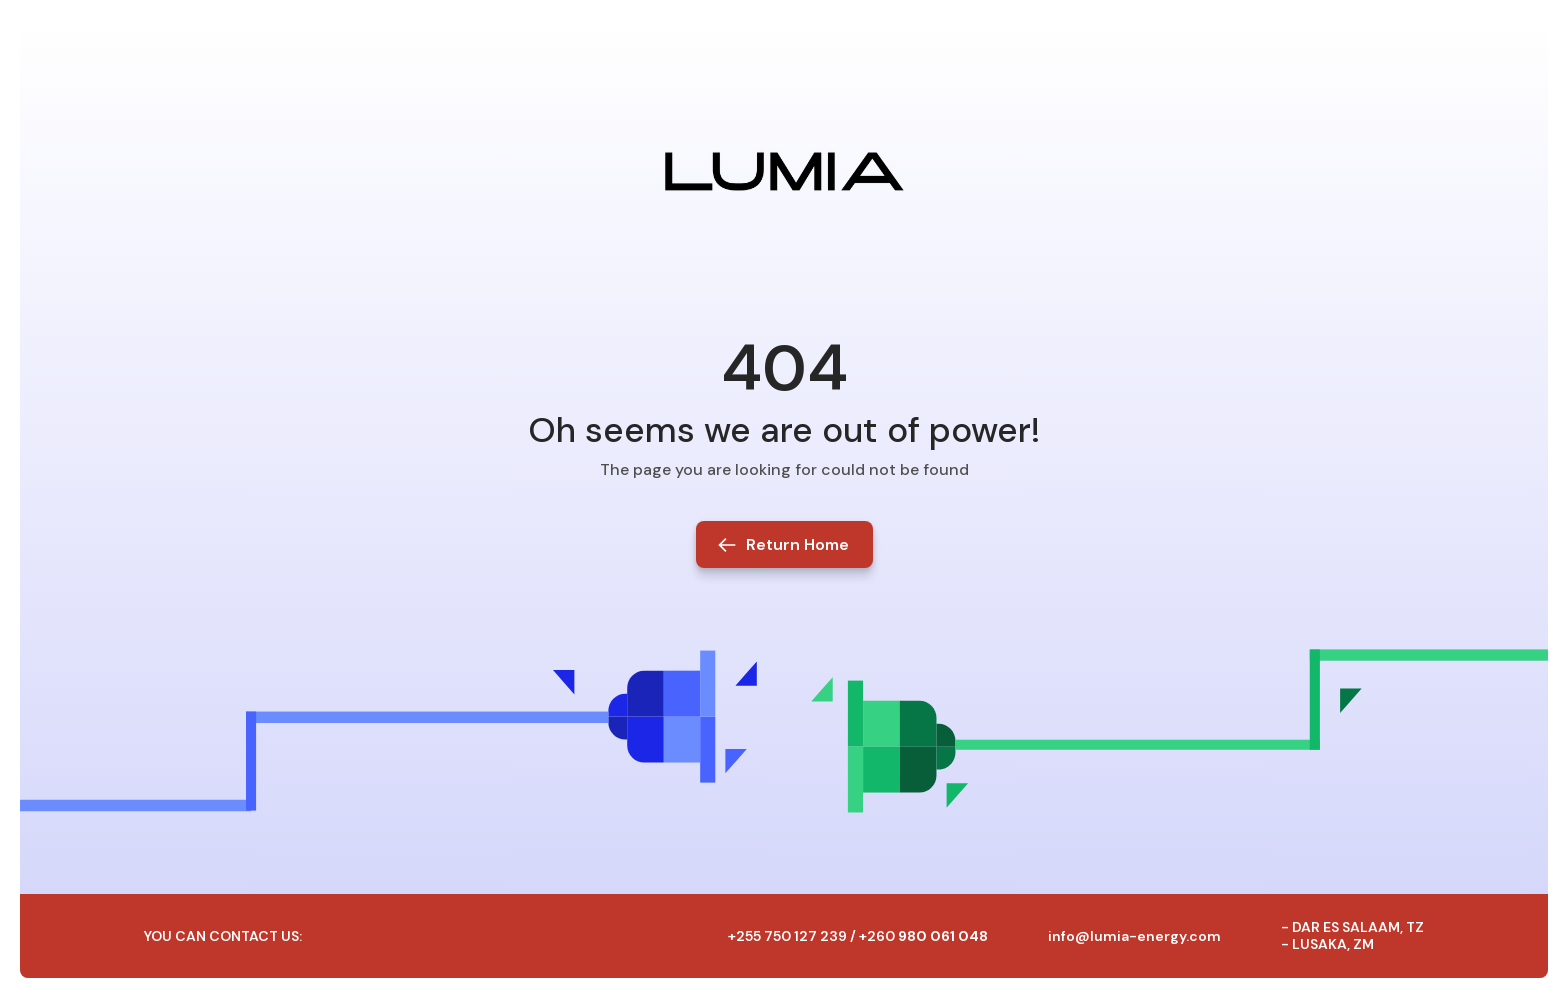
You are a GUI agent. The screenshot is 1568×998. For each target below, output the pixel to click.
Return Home (797, 544)
